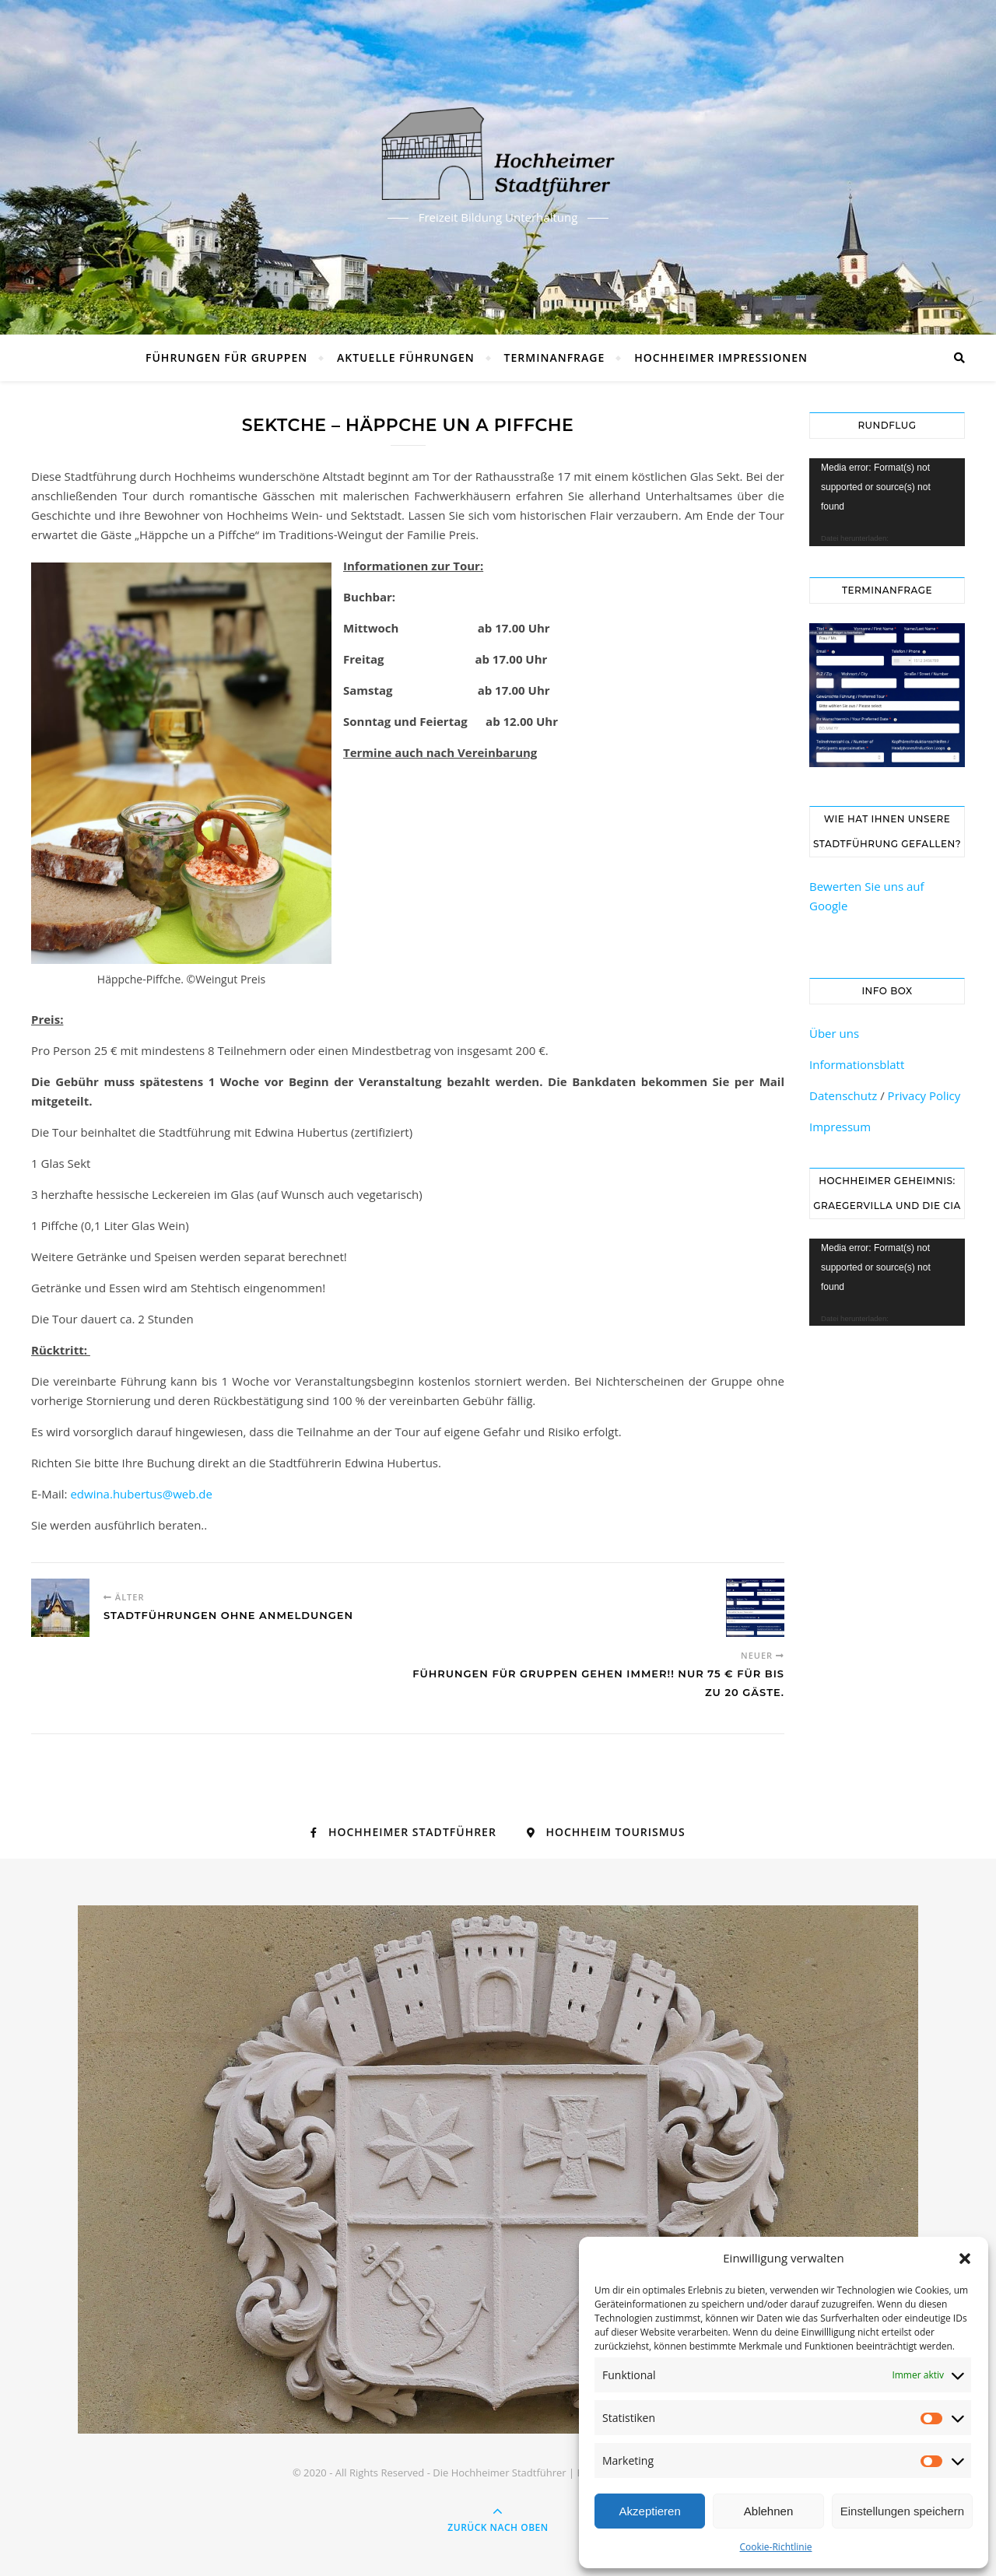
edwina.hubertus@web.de (141, 1494)
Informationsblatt (856, 1064)
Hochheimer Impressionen (721, 357)
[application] (887, 502)
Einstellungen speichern (902, 2511)
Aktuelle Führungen (406, 357)
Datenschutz (843, 1095)
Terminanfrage (554, 357)
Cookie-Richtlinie (776, 2546)
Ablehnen (768, 2511)
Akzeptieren (650, 2511)
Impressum (840, 1126)
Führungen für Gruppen (226, 357)
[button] (965, 2258)
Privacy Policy (924, 1095)
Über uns (834, 1033)
